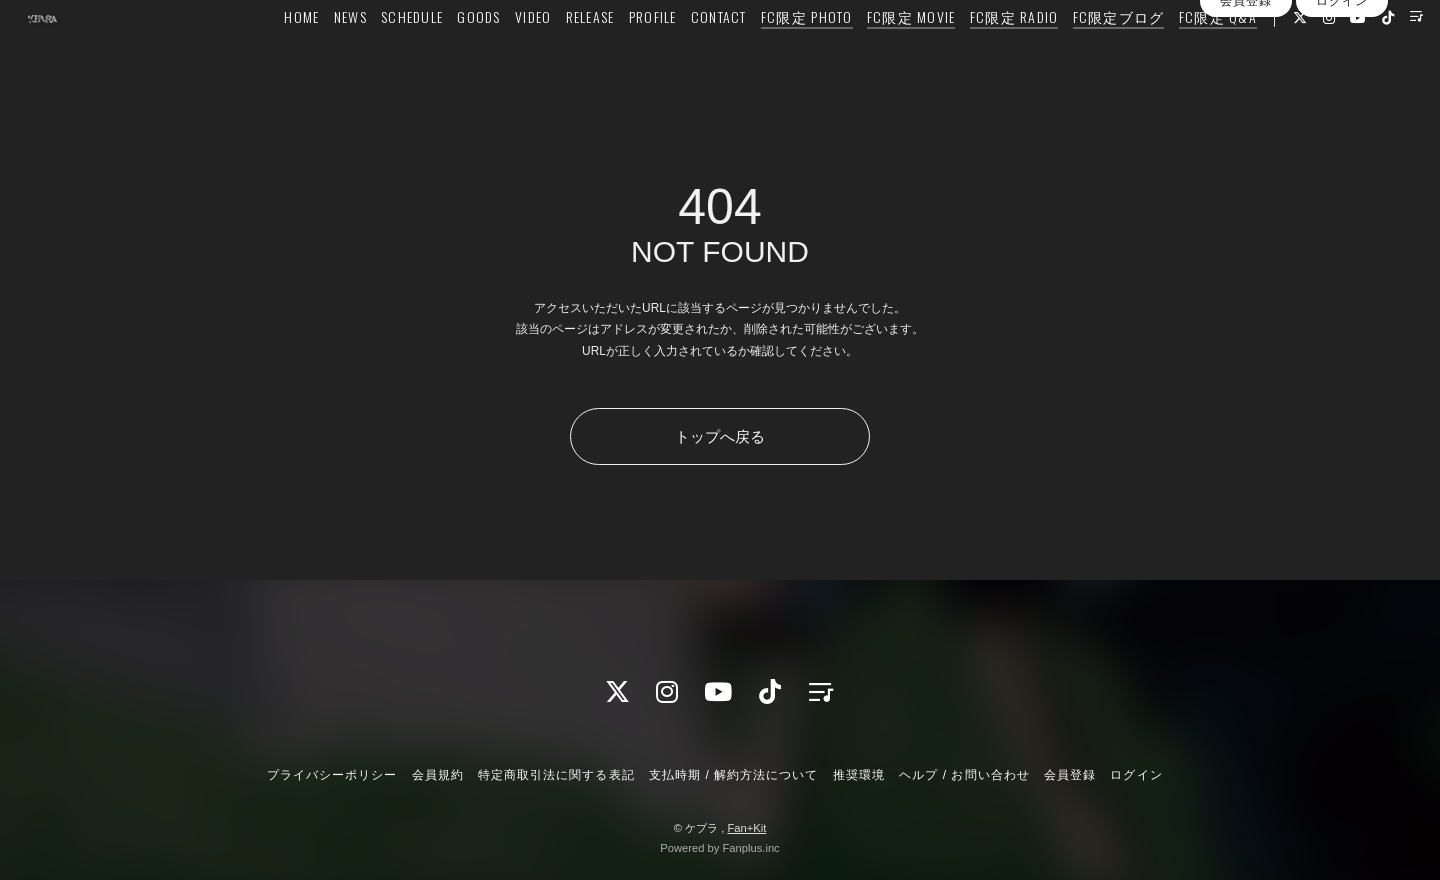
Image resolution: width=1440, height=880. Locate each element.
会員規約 (438, 775)
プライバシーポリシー (332, 775)
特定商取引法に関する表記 (556, 775)
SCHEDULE (403, 56)
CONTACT (710, 56)
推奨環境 (859, 775)
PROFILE (644, 56)
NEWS (341, 56)
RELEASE (581, 56)
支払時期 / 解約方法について (734, 775)
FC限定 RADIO (1005, 56)
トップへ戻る (720, 436)
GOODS (470, 56)
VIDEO (524, 56)
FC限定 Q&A (1209, 56)
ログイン (1342, 118)
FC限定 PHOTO (798, 56)
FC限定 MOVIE (902, 56)
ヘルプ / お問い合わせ (964, 775)
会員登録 (1246, 118)
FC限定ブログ (1110, 56)
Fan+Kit (746, 828)
